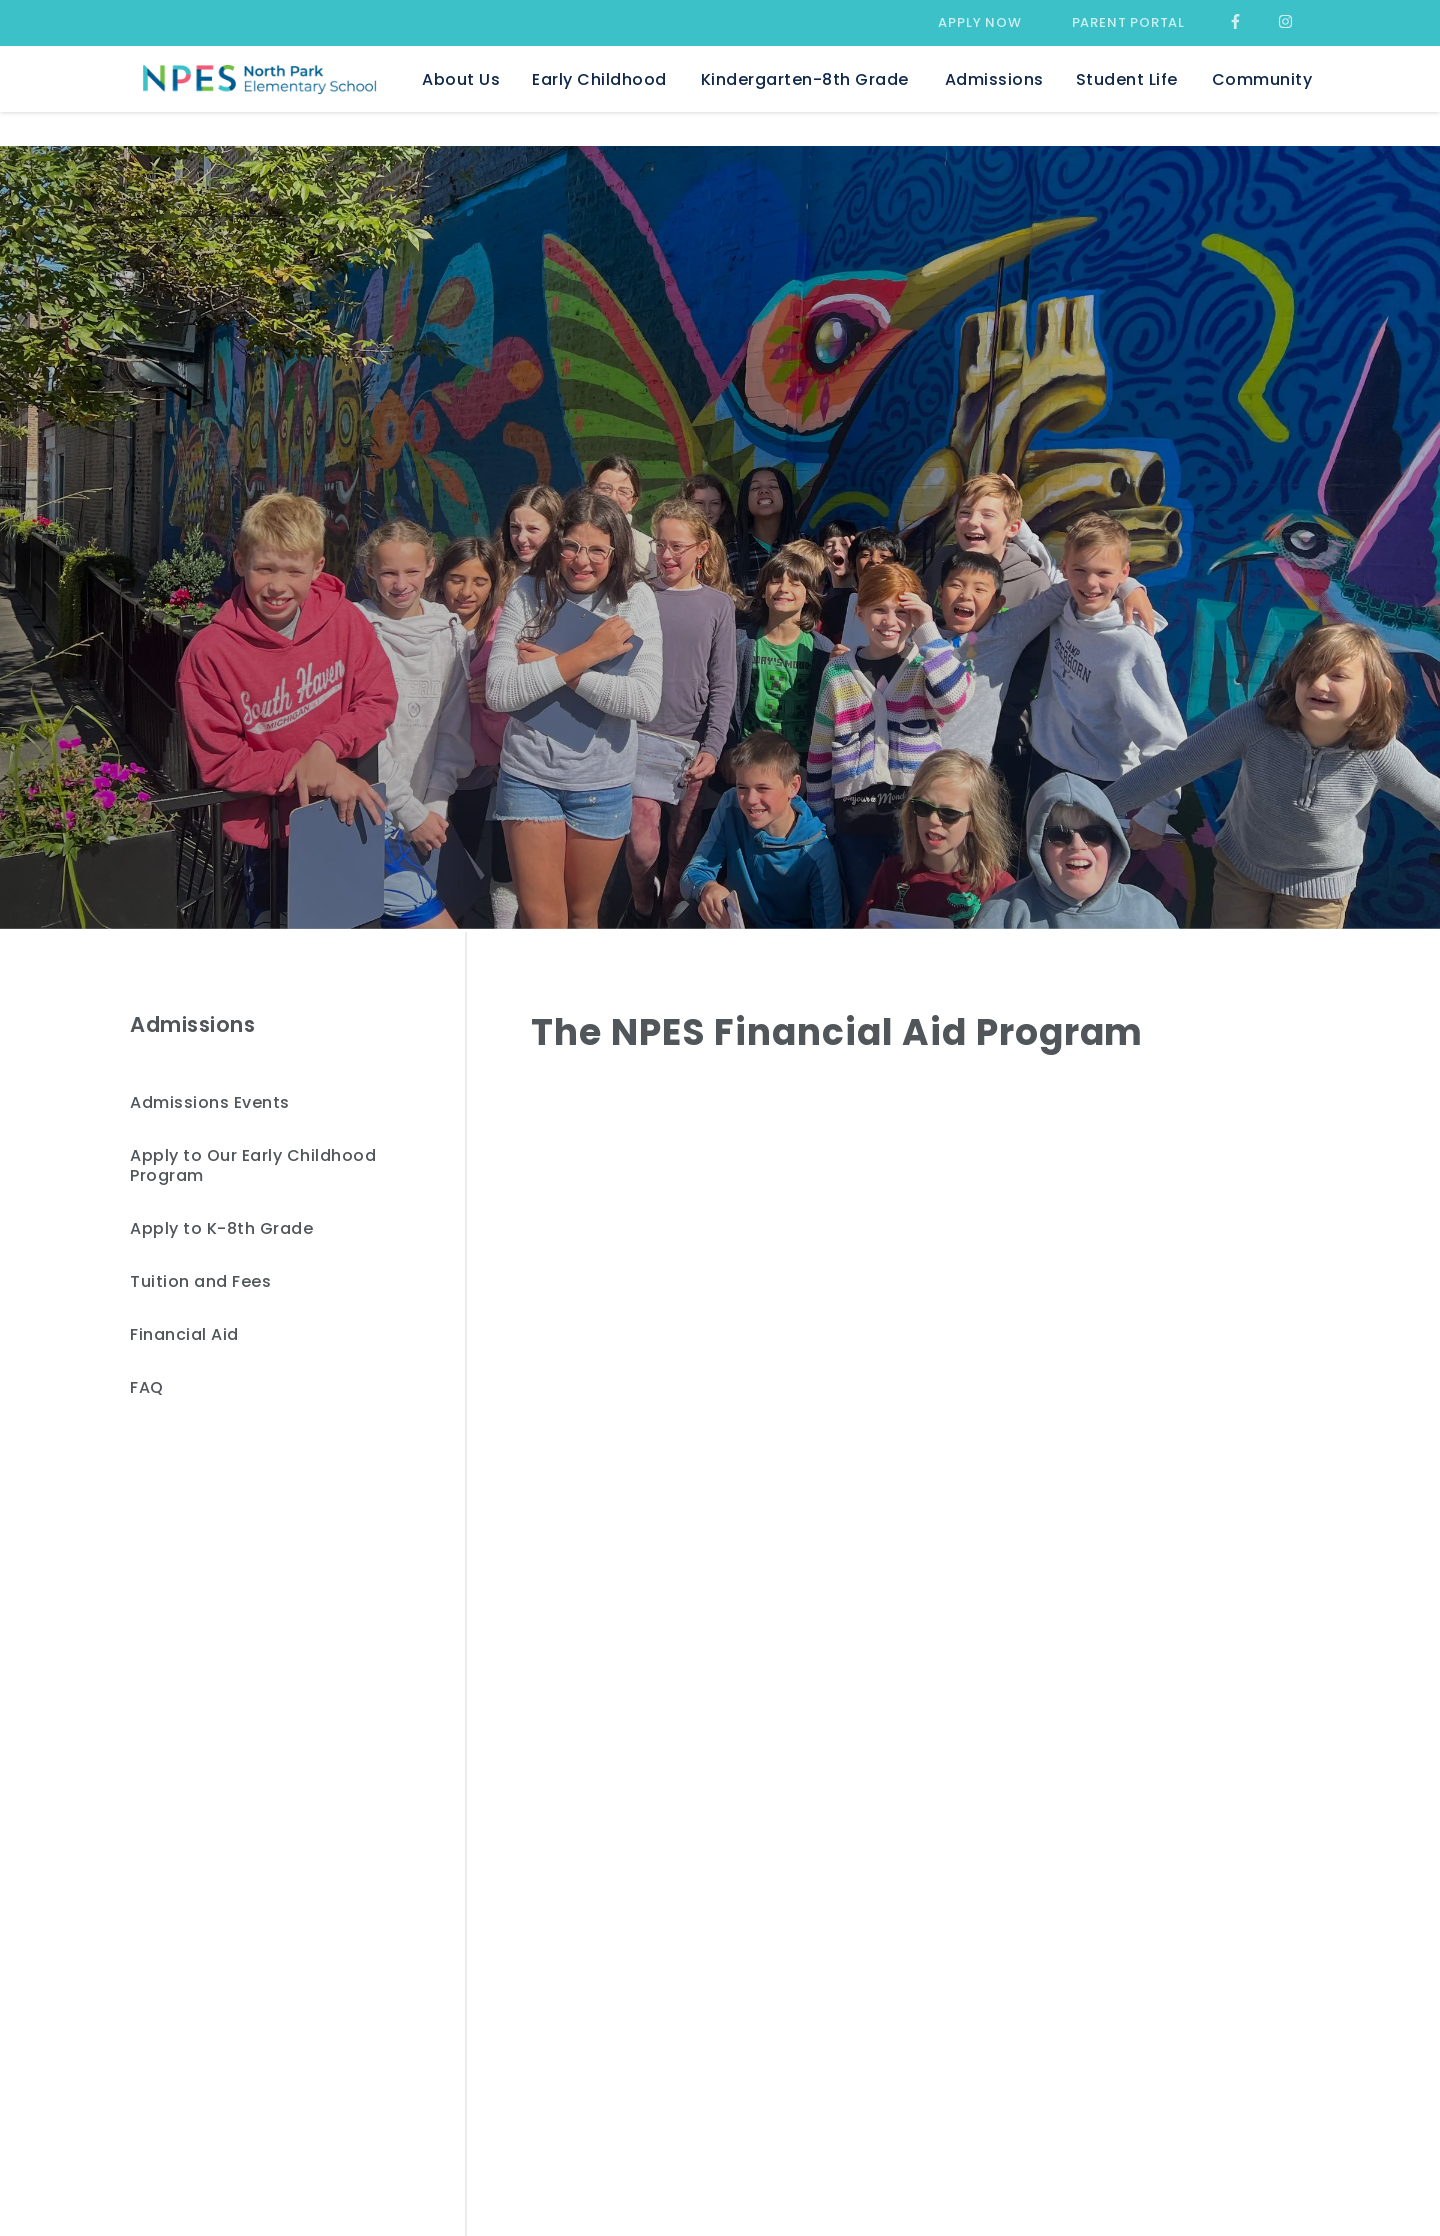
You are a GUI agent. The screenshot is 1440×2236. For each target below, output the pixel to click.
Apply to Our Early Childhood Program (253, 1166)
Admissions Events (210, 1103)
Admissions (192, 1024)
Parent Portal (1128, 22)
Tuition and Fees (200, 1282)
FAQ (147, 1388)
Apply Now (979, 22)
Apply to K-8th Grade (221, 1229)
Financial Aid (184, 1335)
